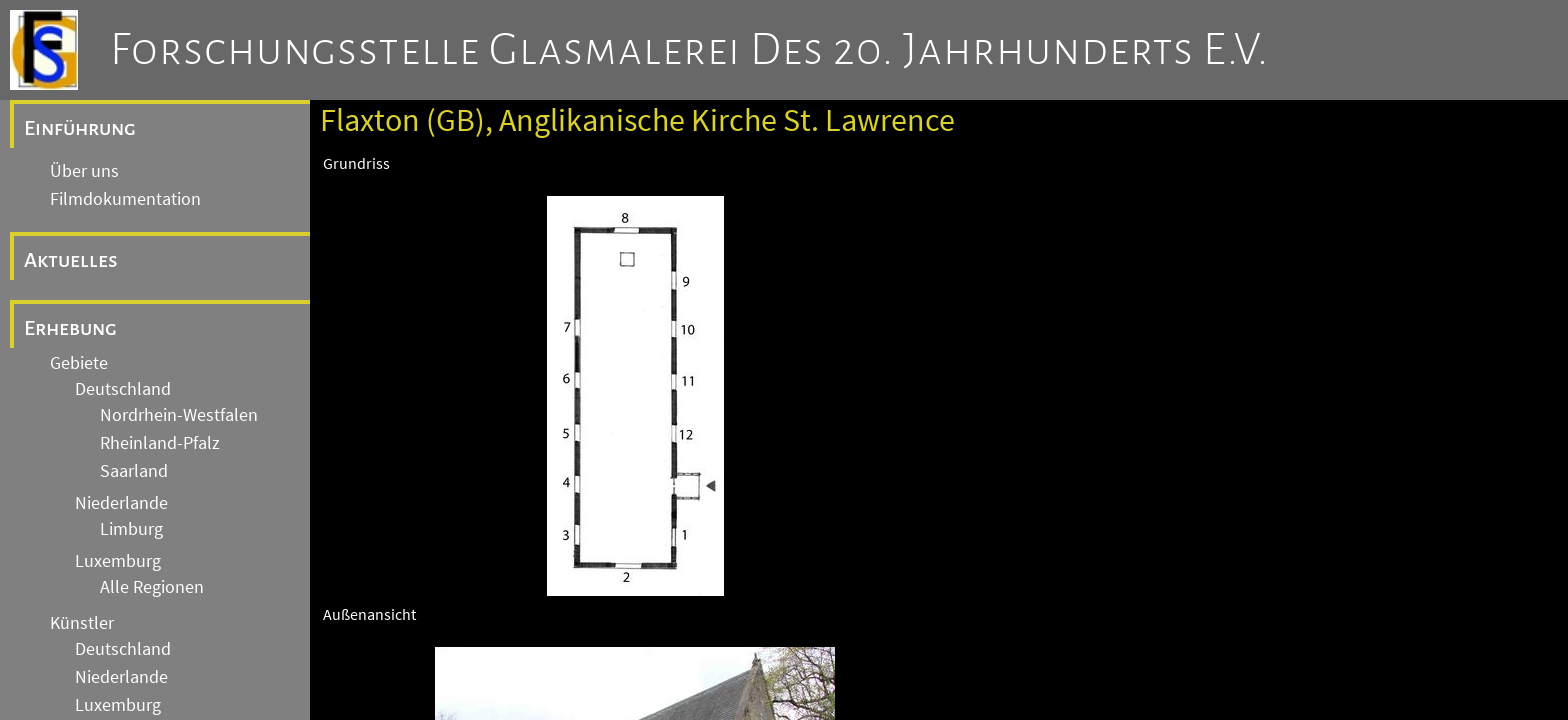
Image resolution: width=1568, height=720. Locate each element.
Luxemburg (118, 561)
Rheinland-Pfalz (160, 443)
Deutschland (123, 389)
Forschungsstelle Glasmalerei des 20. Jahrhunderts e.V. (689, 50)
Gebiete (79, 363)
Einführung (80, 128)
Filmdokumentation (125, 199)
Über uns (84, 171)
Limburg (131, 529)
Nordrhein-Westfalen (179, 415)
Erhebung (70, 328)
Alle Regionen (152, 587)
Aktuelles (71, 260)
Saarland (134, 471)
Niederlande (121, 503)
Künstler (82, 623)
